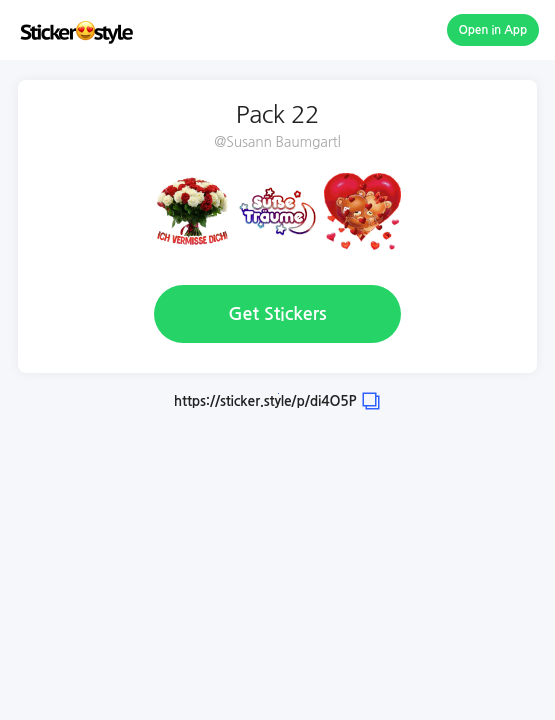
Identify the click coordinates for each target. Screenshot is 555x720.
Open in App (493, 30)
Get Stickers (277, 314)
